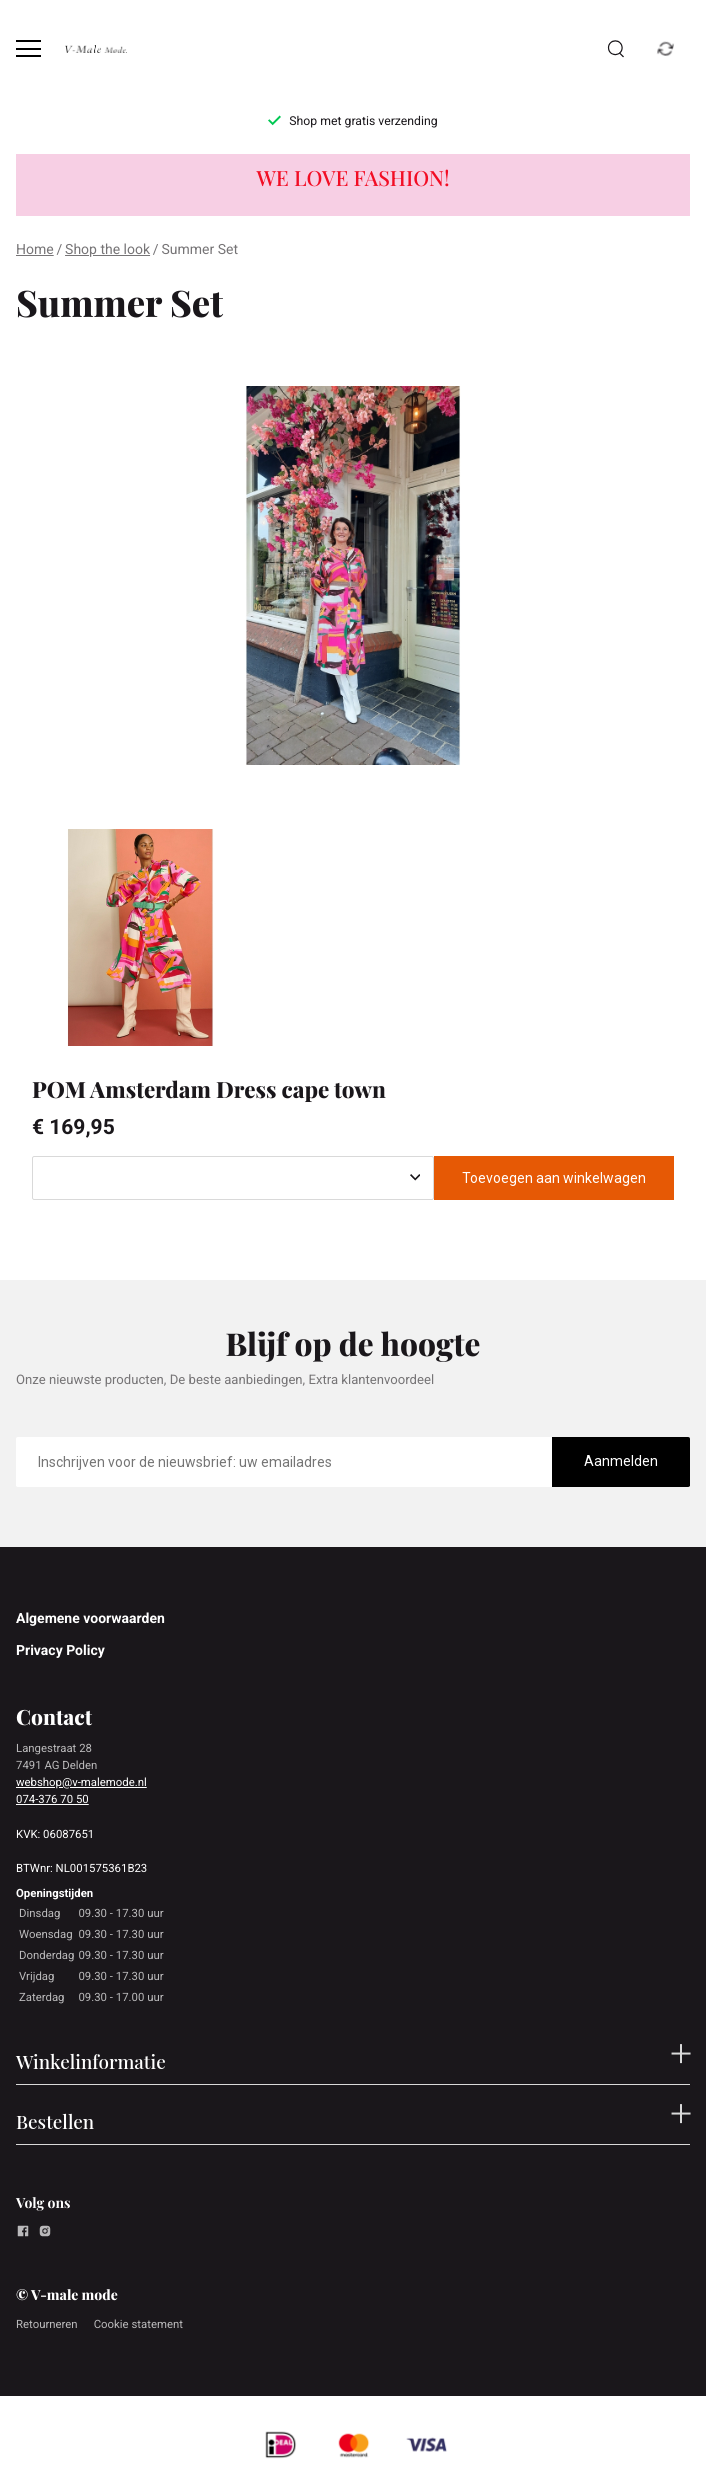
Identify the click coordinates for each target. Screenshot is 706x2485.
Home (35, 250)
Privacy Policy (60, 1651)
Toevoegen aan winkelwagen (554, 1178)
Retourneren (47, 2324)
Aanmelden (621, 1461)
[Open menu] (28, 48)
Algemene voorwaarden (90, 1619)
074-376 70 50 (52, 1799)
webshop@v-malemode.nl (81, 1782)
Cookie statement (138, 2324)
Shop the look (107, 250)
